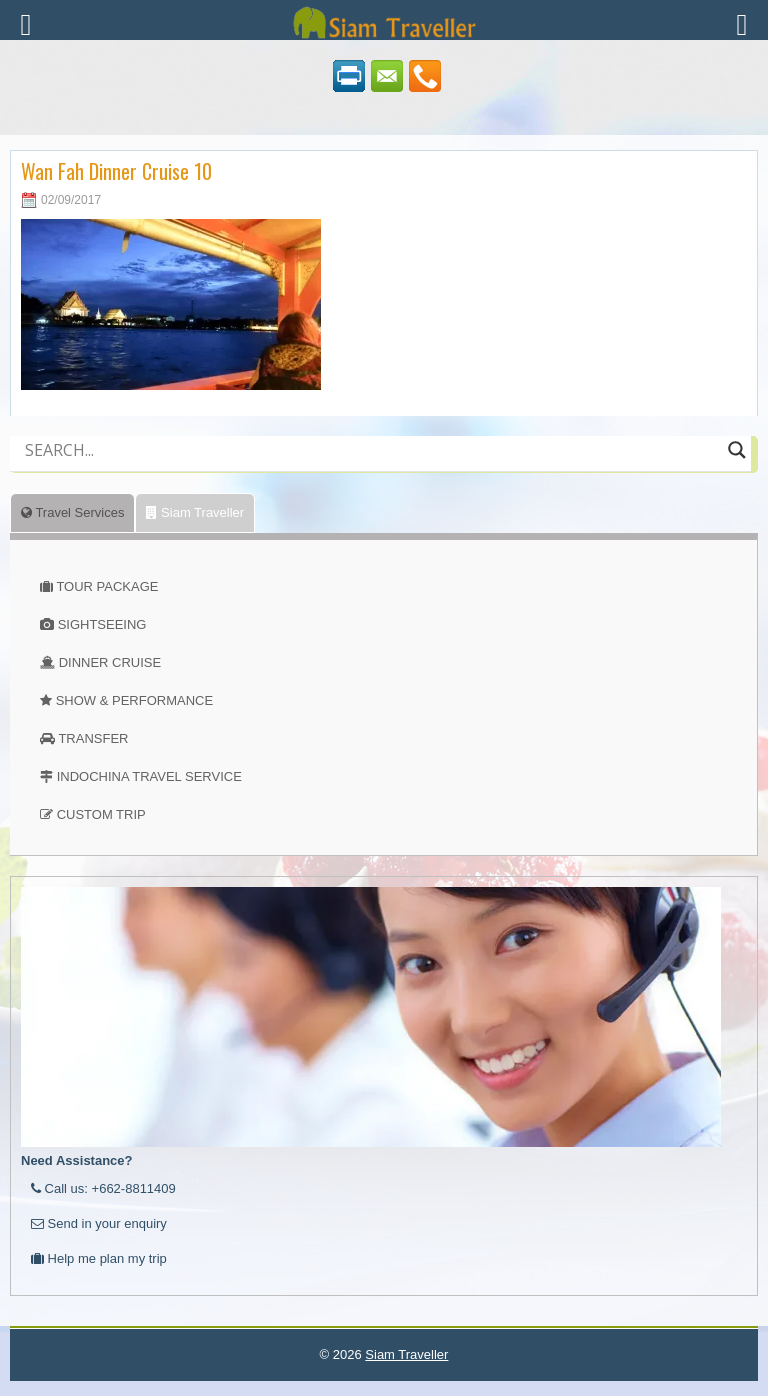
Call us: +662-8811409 (103, 1188)
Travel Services (72, 512)
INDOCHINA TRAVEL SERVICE (149, 776)
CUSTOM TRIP (101, 814)
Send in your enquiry (99, 1223)
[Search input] (371, 450)
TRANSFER (93, 738)
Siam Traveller (195, 512)
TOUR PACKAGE (107, 586)
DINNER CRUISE (110, 662)
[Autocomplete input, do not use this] (371, 467)
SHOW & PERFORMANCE (134, 700)
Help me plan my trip (99, 1258)
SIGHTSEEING (102, 624)
